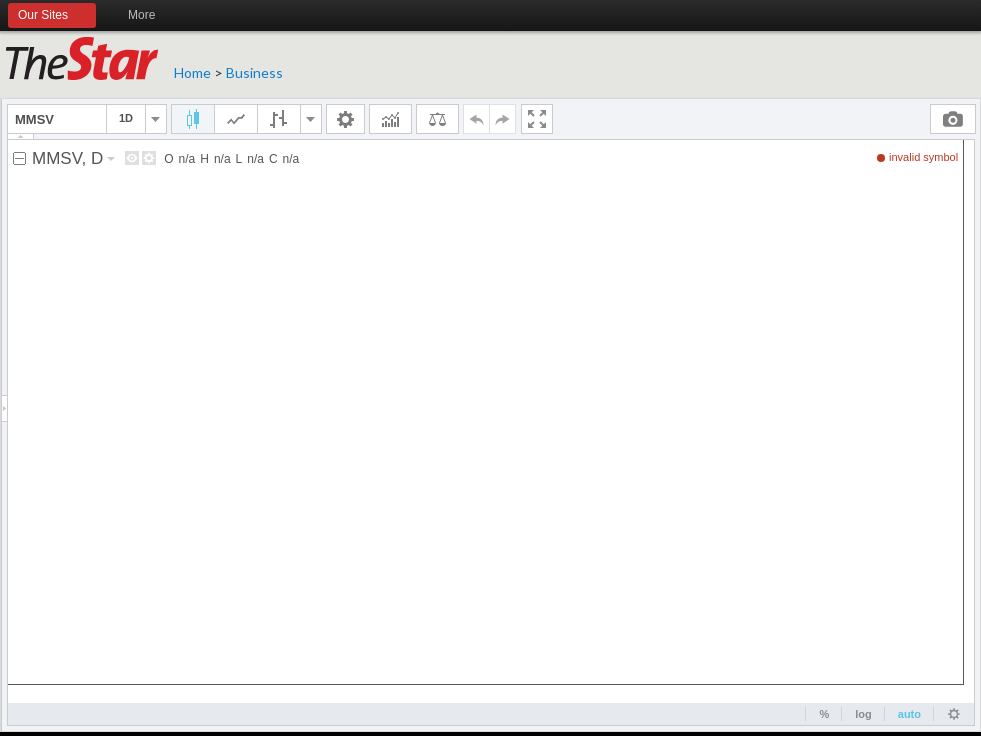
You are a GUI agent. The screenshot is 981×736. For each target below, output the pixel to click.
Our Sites (52, 16)
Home (192, 72)
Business (254, 72)
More (150, 16)
